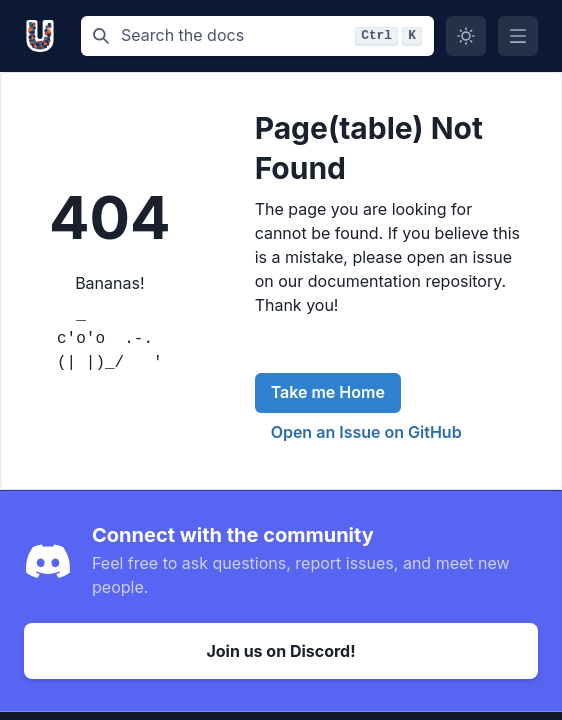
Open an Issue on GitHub (366, 432)
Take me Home (328, 392)
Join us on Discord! (280, 651)
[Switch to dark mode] (466, 36)
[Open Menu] (518, 36)
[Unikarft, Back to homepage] (44, 36)
